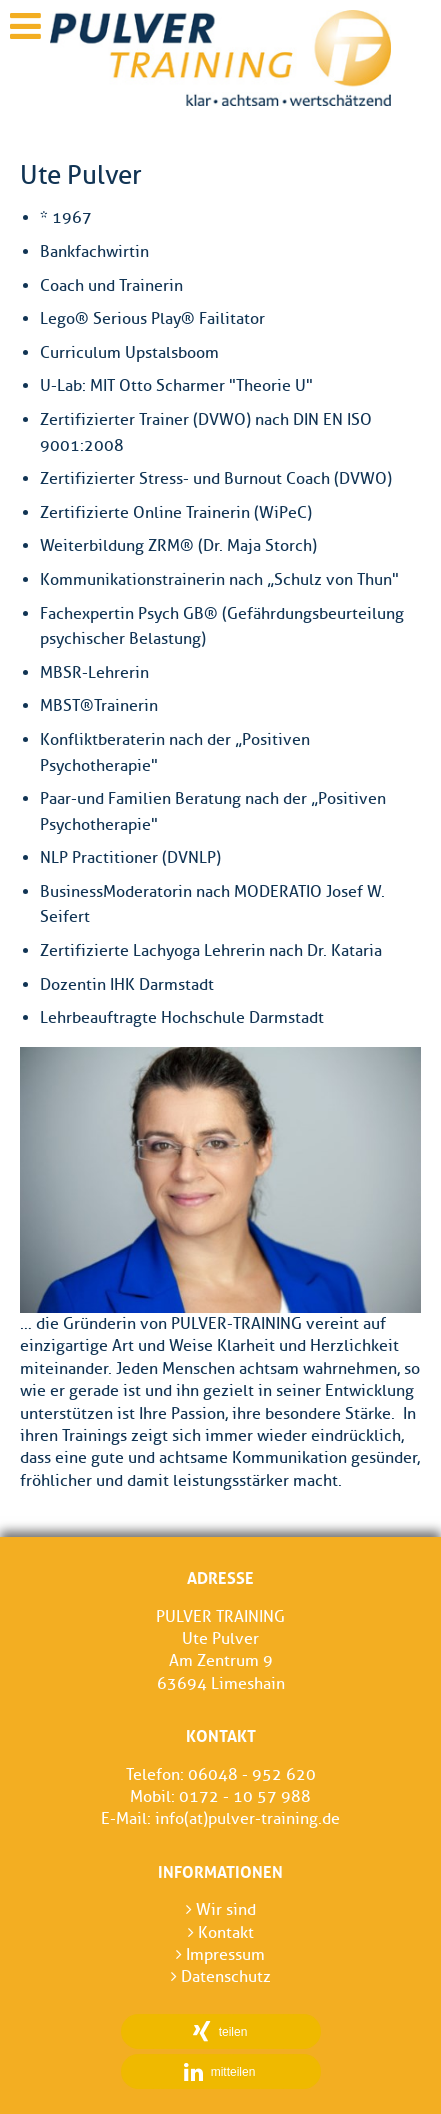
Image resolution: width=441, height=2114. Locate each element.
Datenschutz (221, 1976)
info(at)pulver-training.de (247, 1818)
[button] (221, 2031)
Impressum (220, 1954)
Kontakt (221, 1932)
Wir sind (221, 1909)
